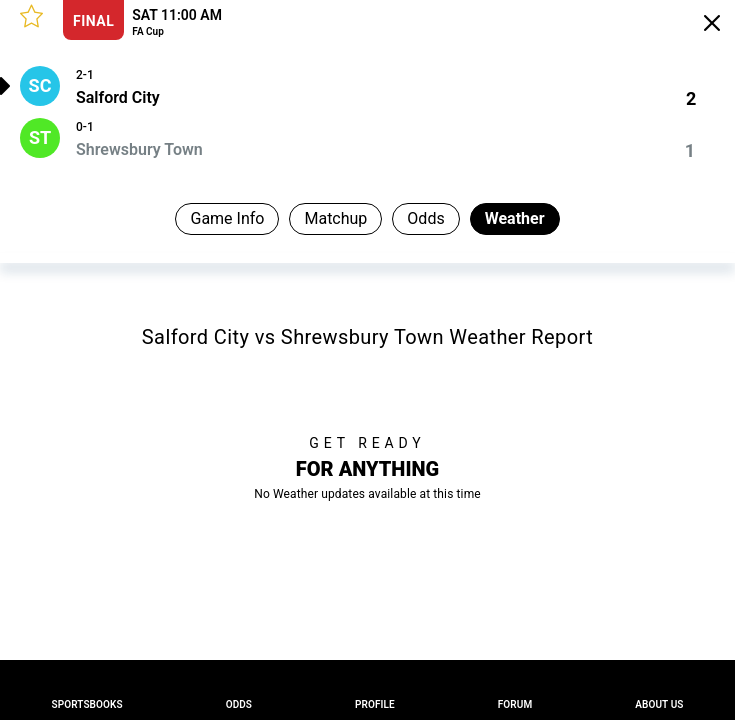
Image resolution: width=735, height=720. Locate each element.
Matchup (335, 218)
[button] (31, 15)
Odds (425, 218)
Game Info (227, 218)
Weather (515, 218)
